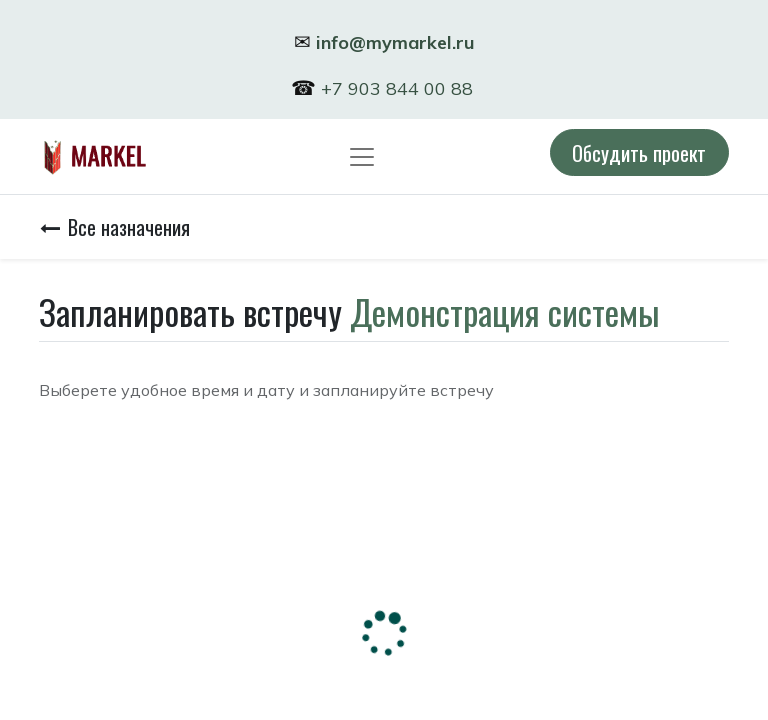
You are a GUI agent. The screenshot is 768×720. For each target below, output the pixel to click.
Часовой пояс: (92, 493)
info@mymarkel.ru (395, 42)
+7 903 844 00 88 (399, 88)
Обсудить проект (639, 152)
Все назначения (115, 227)
